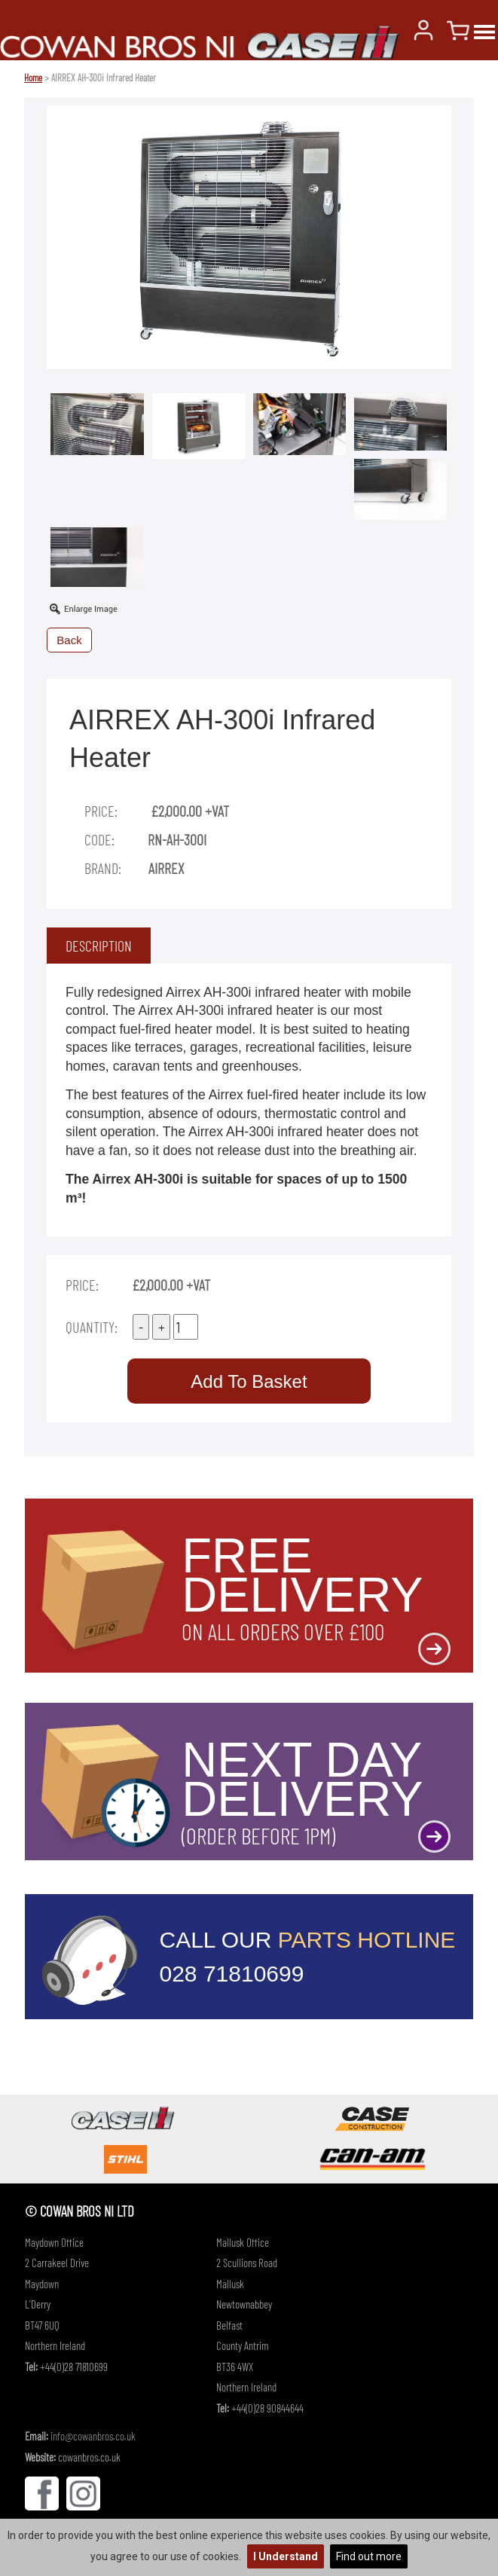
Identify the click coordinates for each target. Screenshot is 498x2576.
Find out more (369, 2556)
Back (69, 640)
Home (33, 78)
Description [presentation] (99, 946)
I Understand (285, 2556)
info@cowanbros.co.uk (93, 2436)
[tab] (99, 945)
